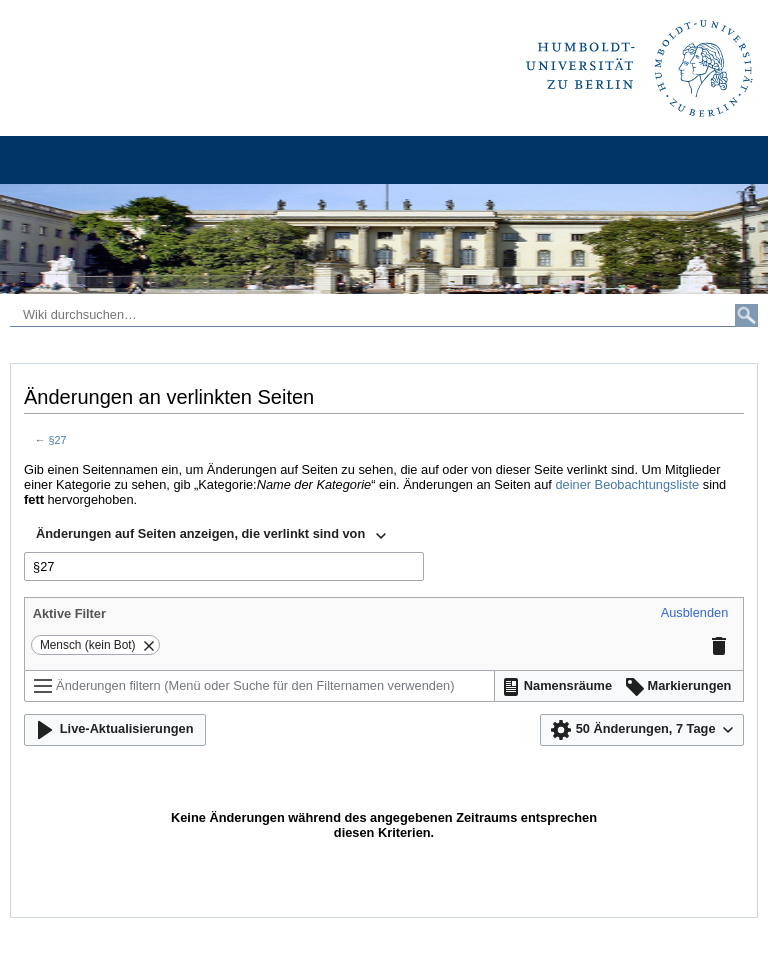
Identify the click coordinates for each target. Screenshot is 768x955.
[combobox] (211, 536)
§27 (58, 440)
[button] (695, 614)
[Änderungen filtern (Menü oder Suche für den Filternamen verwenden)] (259, 686)
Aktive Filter (69, 613)
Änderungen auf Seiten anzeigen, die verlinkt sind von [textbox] (200, 533)
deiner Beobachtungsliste (627, 484)
